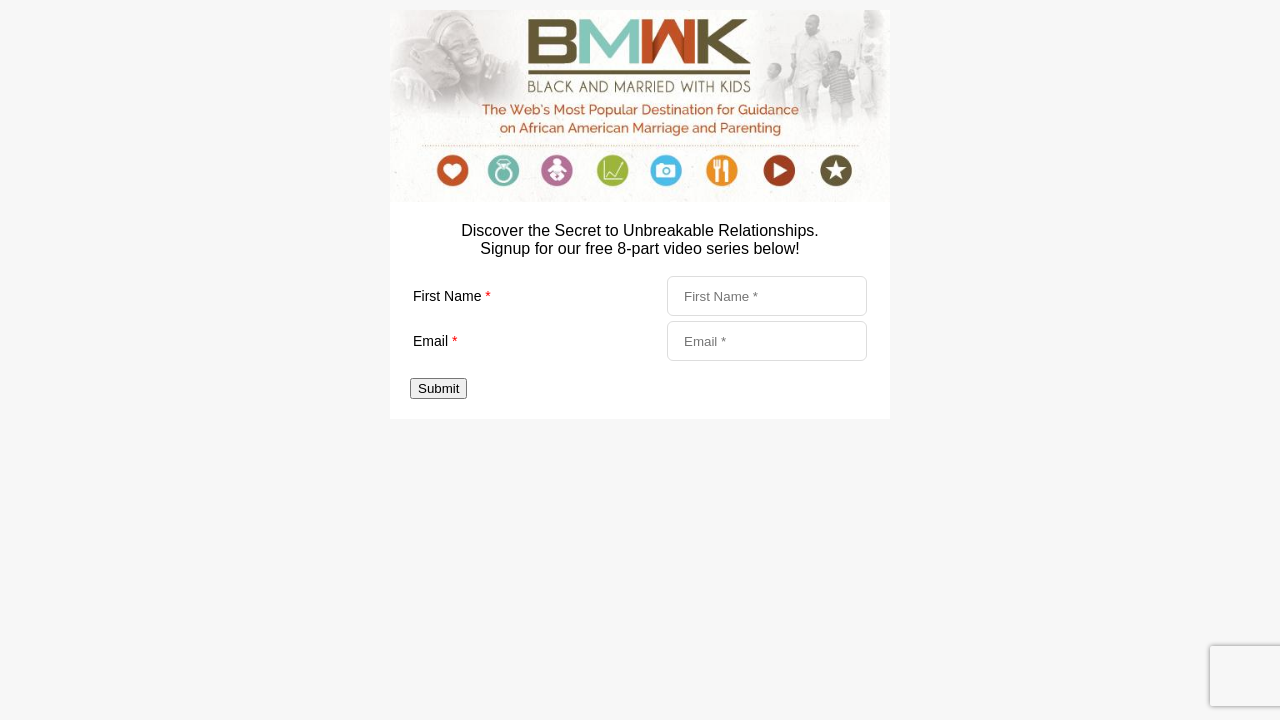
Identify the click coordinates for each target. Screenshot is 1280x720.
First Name (452, 296)
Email (435, 341)
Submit (438, 388)
